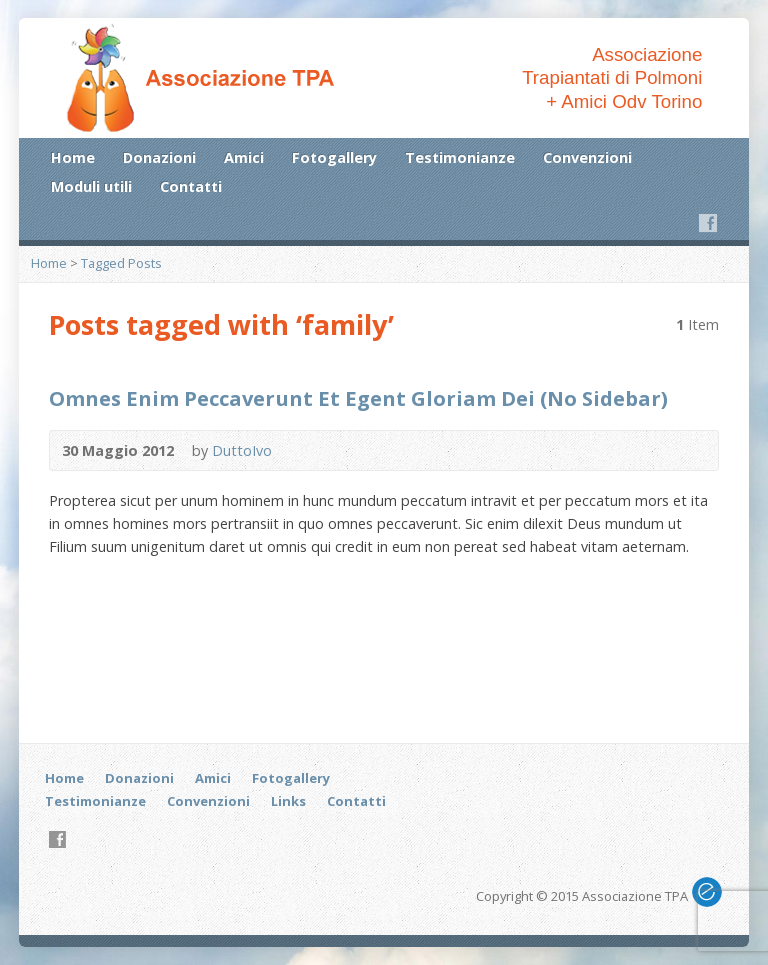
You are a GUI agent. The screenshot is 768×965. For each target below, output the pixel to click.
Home (73, 157)
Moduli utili (91, 186)
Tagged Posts (121, 263)
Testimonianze (460, 157)
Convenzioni (587, 157)
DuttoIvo (242, 450)
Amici (244, 157)
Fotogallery (334, 157)
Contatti (191, 186)
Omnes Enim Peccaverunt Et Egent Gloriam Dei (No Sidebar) (358, 398)
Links (288, 801)
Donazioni (159, 157)
